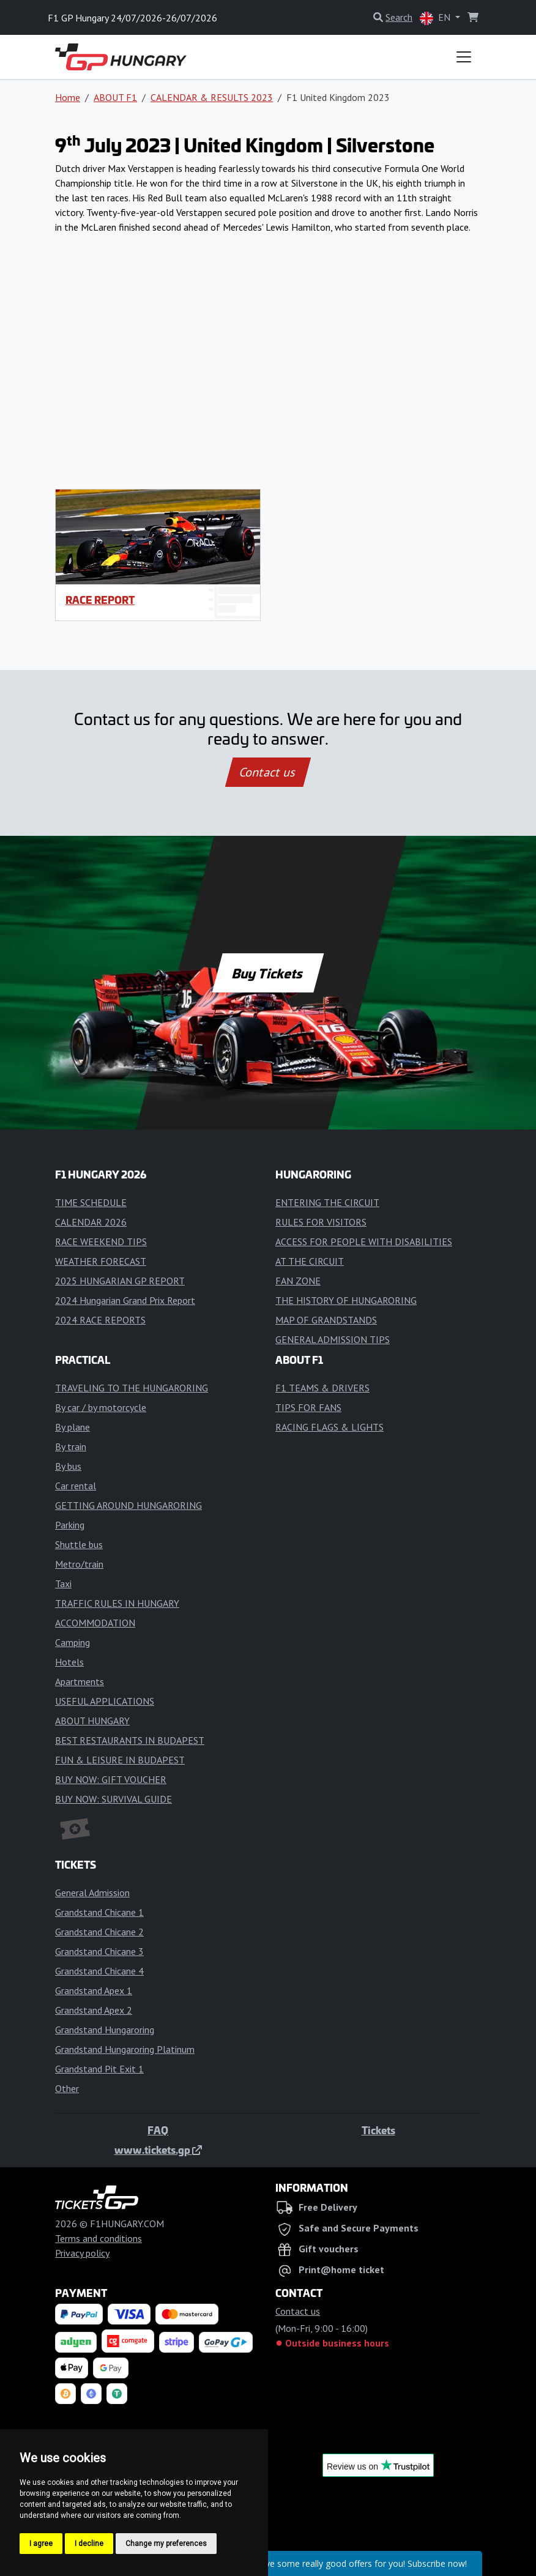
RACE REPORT (100, 599)
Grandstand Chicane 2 (99, 1932)
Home (67, 97)
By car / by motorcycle (100, 1407)
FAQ (157, 2130)
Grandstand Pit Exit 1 (99, 2069)
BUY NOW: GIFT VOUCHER (110, 1779)
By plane (72, 1427)
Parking (69, 1525)
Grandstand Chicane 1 (99, 1912)
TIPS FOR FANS (308, 1407)
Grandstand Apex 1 (93, 1990)
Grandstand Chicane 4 (99, 1971)
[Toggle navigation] (464, 57)
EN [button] (436, 18)
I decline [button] (89, 2543)
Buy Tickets (267, 973)
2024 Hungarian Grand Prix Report (125, 1300)
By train (70, 1446)
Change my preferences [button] (166, 2543)
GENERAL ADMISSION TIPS (332, 1339)
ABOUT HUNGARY (92, 1720)
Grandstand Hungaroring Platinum (125, 2049)
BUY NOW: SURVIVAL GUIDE (113, 1799)
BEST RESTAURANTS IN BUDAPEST (129, 1740)
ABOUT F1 (115, 97)
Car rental (75, 1486)
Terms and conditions (98, 2238)
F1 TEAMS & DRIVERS (322, 1388)
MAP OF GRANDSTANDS (326, 1320)
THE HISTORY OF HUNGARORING (346, 1300)
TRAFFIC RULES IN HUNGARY (117, 1603)
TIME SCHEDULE (91, 1202)
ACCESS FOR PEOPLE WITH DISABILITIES (363, 1241)
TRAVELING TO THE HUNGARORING (131, 1388)
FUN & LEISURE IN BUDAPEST (120, 1760)
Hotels (69, 1662)
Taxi (63, 1583)
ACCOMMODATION (95, 1623)
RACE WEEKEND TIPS (101, 1241)
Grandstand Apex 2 (93, 2010)
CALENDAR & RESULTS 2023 (212, 97)
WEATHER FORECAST (100, 1261)
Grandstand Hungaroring (104, 2029)
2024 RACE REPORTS (100, 1320)
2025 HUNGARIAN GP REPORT (120, 1281)
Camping (72, 1642)
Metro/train (79, 1564)
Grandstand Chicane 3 (99, 1951)
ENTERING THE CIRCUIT (327, 1202)
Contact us (268, 772)
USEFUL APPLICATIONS (104, 1701)
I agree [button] (41, 2543)
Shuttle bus (79, 1544)
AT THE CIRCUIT (309, 1261)
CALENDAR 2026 (91, 1222)
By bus (68, 1466)
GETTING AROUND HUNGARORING (128, 1505)
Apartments (79, 1681)
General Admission (92, 1892)
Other (67, 2088)
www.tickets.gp (158, 2149)
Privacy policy (82, 2253)
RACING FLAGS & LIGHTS (329, 1427)
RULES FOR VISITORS (321, 1222)
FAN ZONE (298, 1281)
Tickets (378, 2130)
